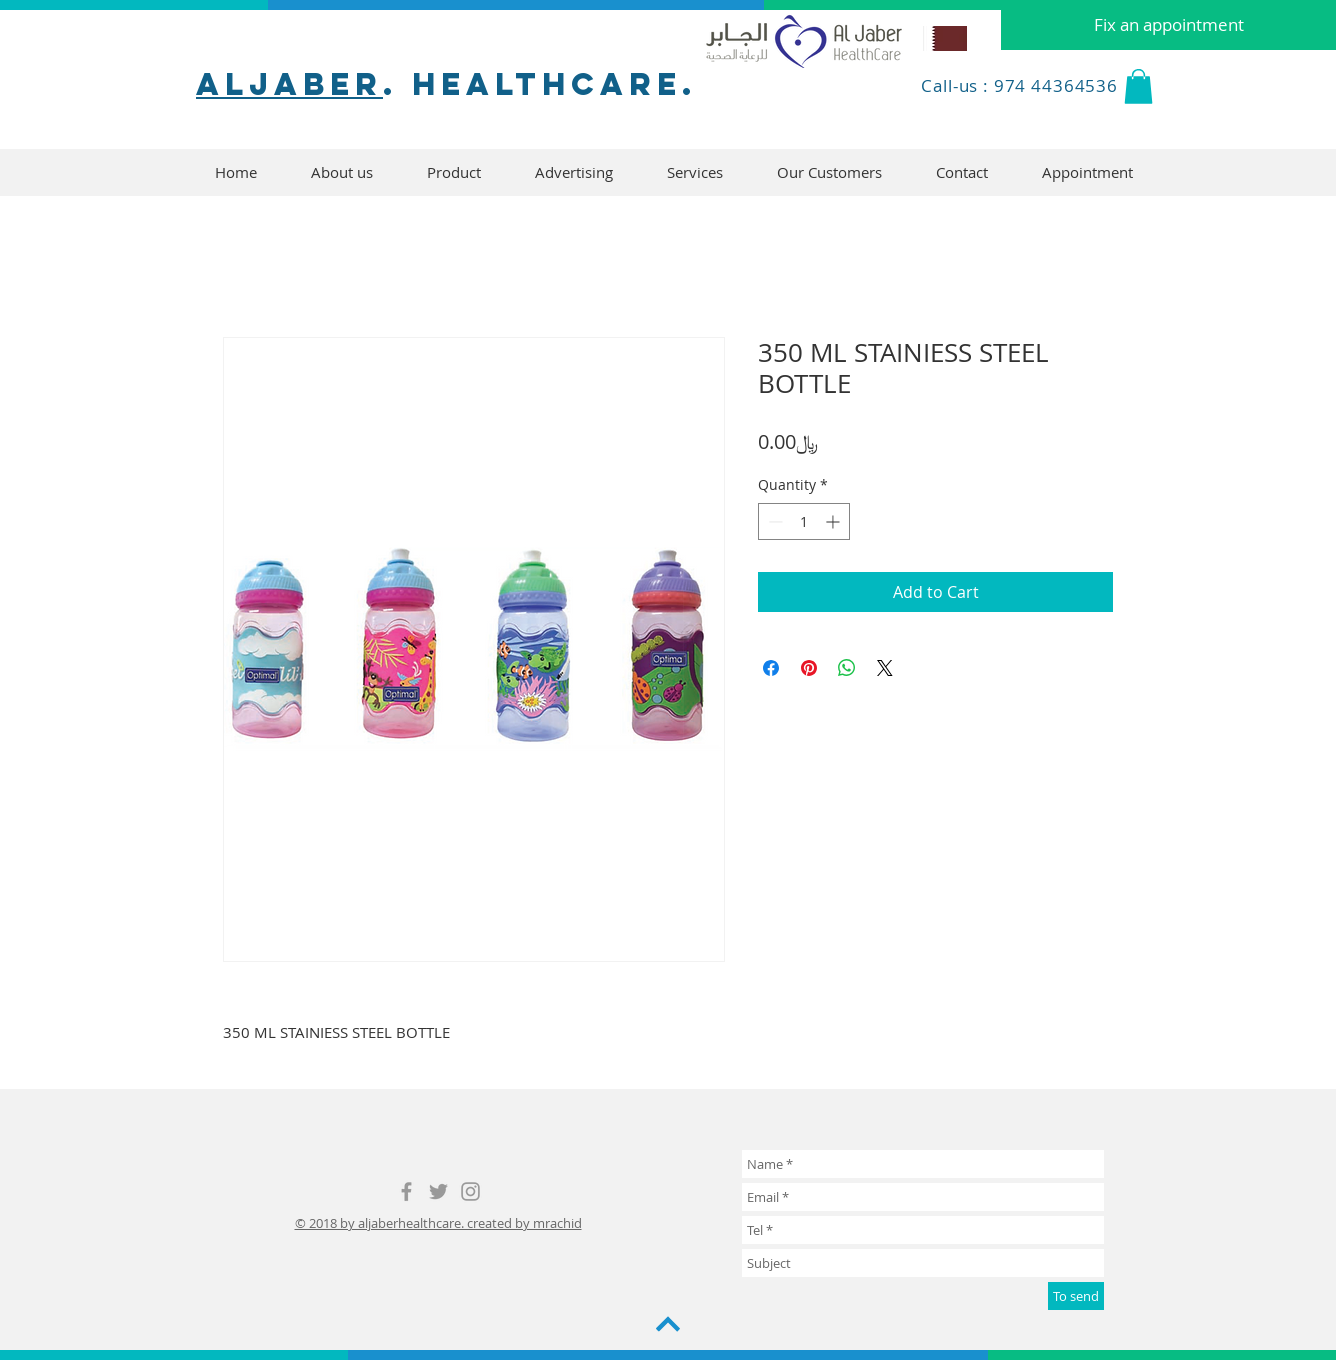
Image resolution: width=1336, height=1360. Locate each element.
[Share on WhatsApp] (847, 668)
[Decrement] (773, 521)
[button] (1138, 86)
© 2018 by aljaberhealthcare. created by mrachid (438, 1223)
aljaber (289, 84)
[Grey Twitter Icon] (438, 1191)
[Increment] (834, 521)
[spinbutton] (804, 521)
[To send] (1076, 1296)
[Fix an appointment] (1168, 25)
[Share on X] (885, 668)
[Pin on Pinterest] (809, 668)
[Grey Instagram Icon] (470, 1191)
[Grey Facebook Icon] (406, 1191)
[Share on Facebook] (771, 668)
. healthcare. (540, 84)
